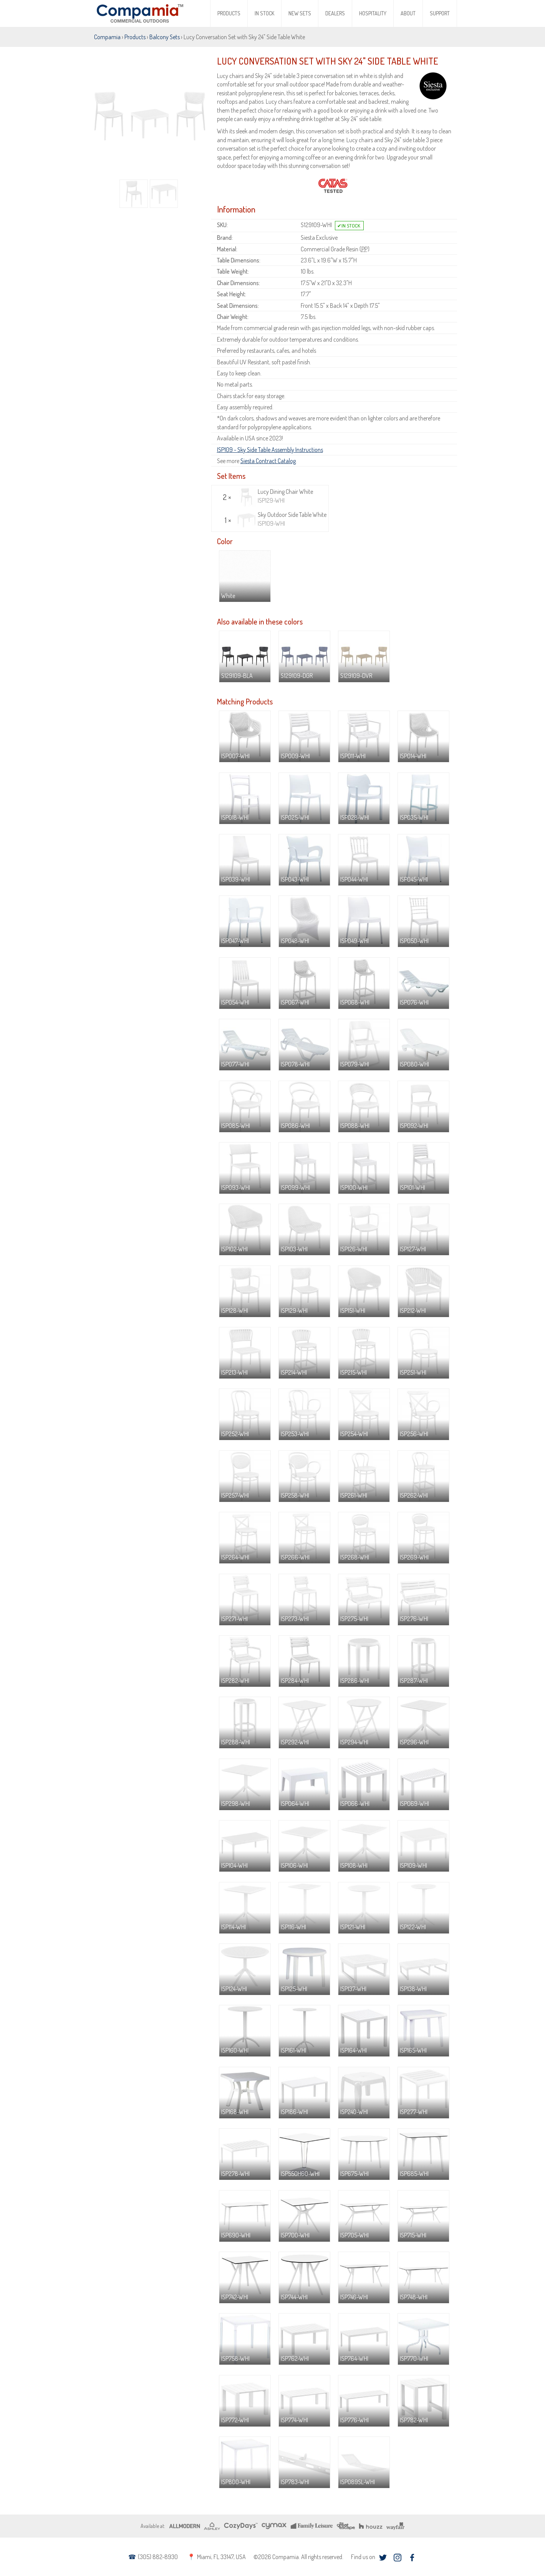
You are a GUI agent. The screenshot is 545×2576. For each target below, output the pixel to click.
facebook (412, 2557)
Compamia (107, 37)
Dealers (335, 13)
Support (440, 13)
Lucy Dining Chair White (275, 496)
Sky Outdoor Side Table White (281, 519)
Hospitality (372, 13)
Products (228, 13)
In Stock (264, 13)
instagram (397, 2557)
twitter (383, 2557)
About (408, 13)
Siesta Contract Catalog (268, 461)
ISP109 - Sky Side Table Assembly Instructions (270, 449)
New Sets (299, 13)
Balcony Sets (164, 37)
